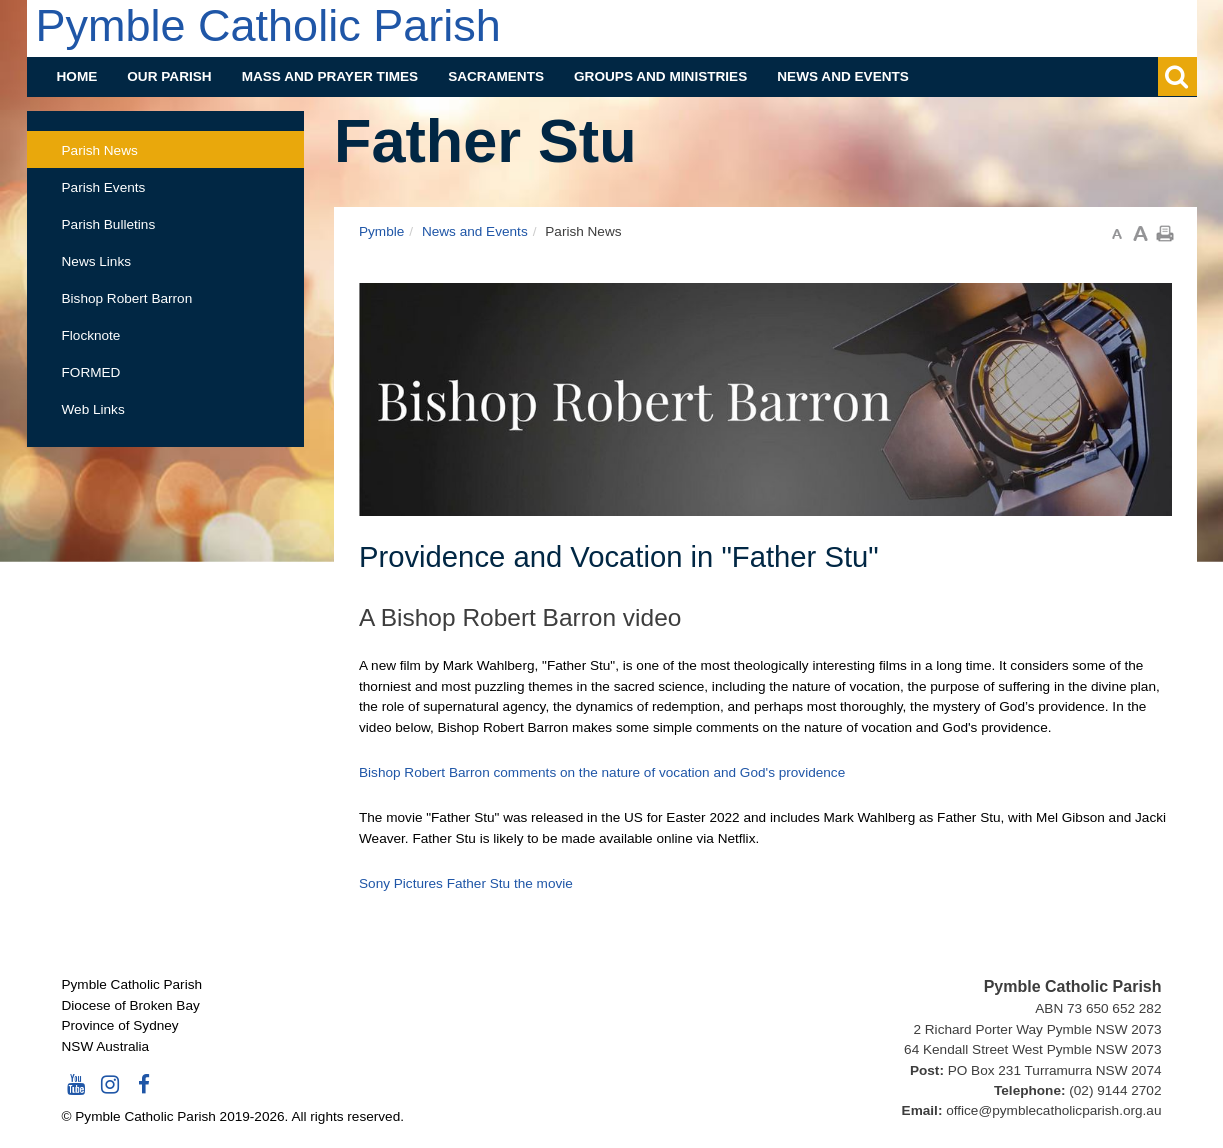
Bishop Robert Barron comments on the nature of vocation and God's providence (602, 772)
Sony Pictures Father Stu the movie (466, 883)
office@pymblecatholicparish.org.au (1053, 1110)
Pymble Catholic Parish (268, 25)
